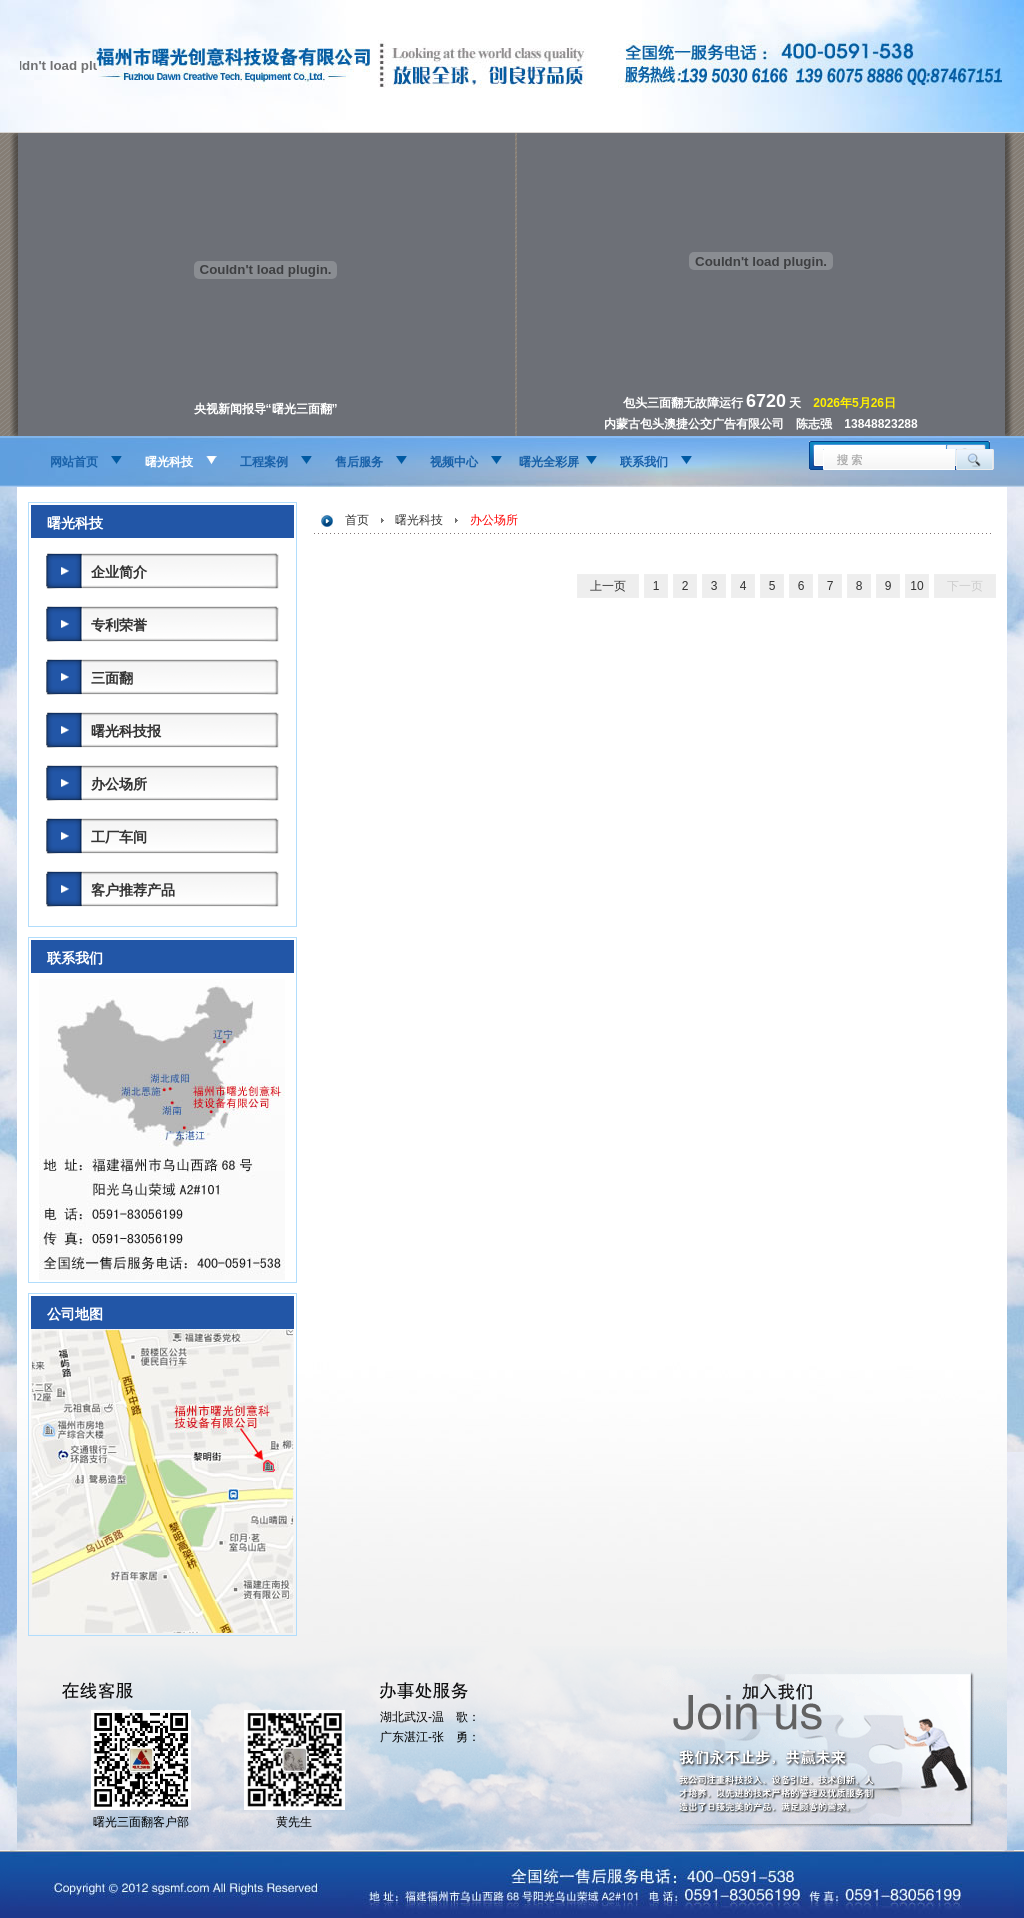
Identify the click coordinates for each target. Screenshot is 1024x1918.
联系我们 (644, 462)
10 (916, 586)
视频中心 (454, 462)
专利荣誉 (119, 625)
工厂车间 (119, 837)
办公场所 (119, 784)
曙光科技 (169, 462)
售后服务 (359, 462)
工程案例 (264, 462)
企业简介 (119, 572)
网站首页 (74, 462)
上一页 (608, 586)
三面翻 (112, 678)
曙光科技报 (126, 731)
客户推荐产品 (133, 890)
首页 (357, 520)
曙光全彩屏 (549, 462)
